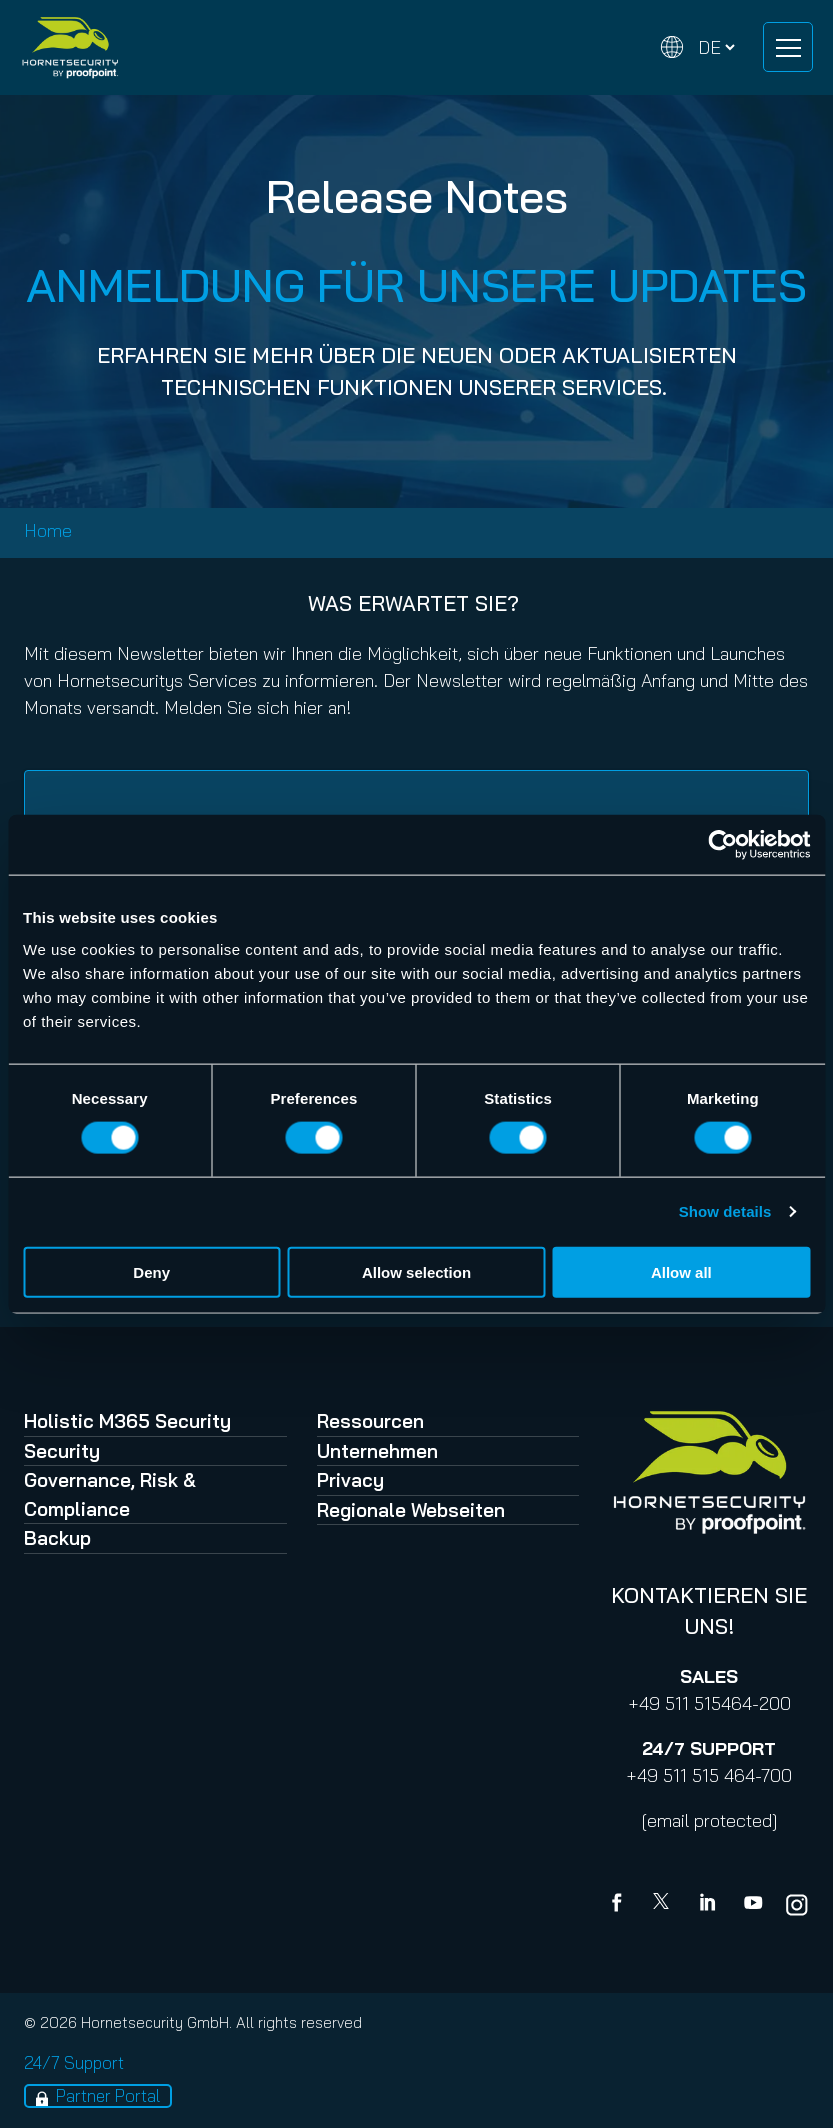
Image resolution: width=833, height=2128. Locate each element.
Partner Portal (108, 2095)
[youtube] (753, 1905)
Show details (725, 1211)
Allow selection (416, 1271)
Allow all (681, 1271)
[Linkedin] (709, 1905)
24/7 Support (74, 2062)
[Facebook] (621, 1905)
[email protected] (709, 1820)
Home (48, 530)
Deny (151, 1271)
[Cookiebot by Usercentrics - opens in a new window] (722, 845)
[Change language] (698, 47)
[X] (665, 1905)
